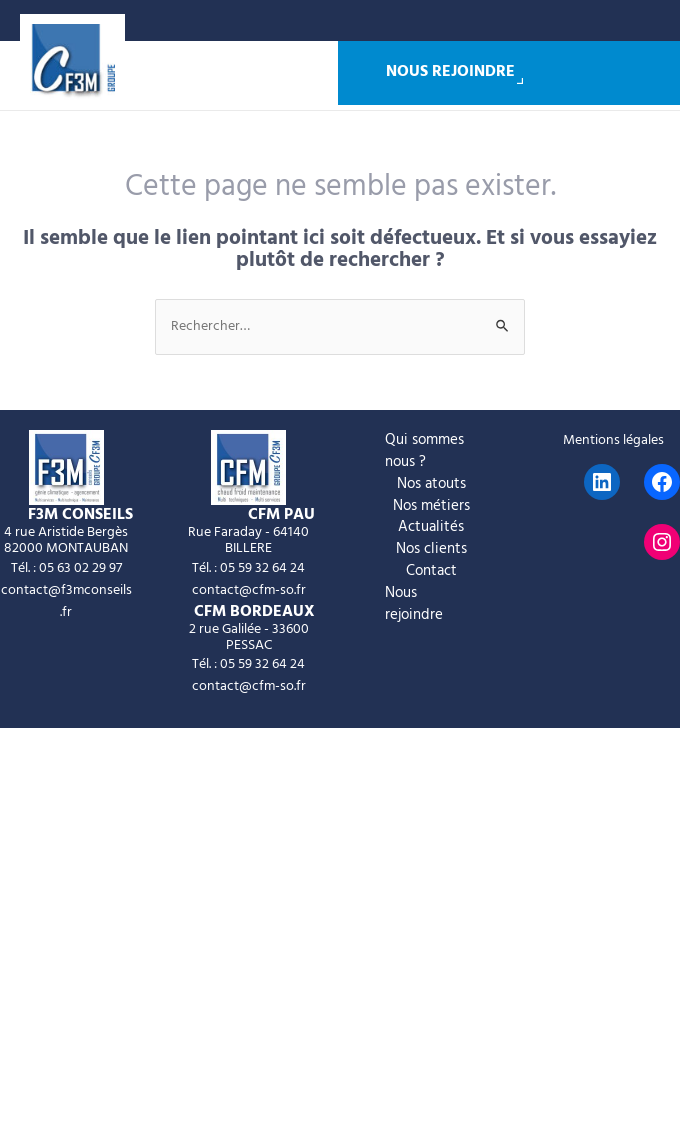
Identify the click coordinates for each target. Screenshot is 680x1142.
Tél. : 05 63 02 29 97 (66, 568)
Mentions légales (613, 440)
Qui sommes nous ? (424, 452)
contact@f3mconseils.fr (66, 601)
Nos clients (431, 550)
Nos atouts (431, 485)
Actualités (431, 528)
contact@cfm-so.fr (249, 590)
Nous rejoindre (450, 73)
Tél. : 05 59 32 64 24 (248, 568)
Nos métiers (431, 507)
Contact (431, 572)
